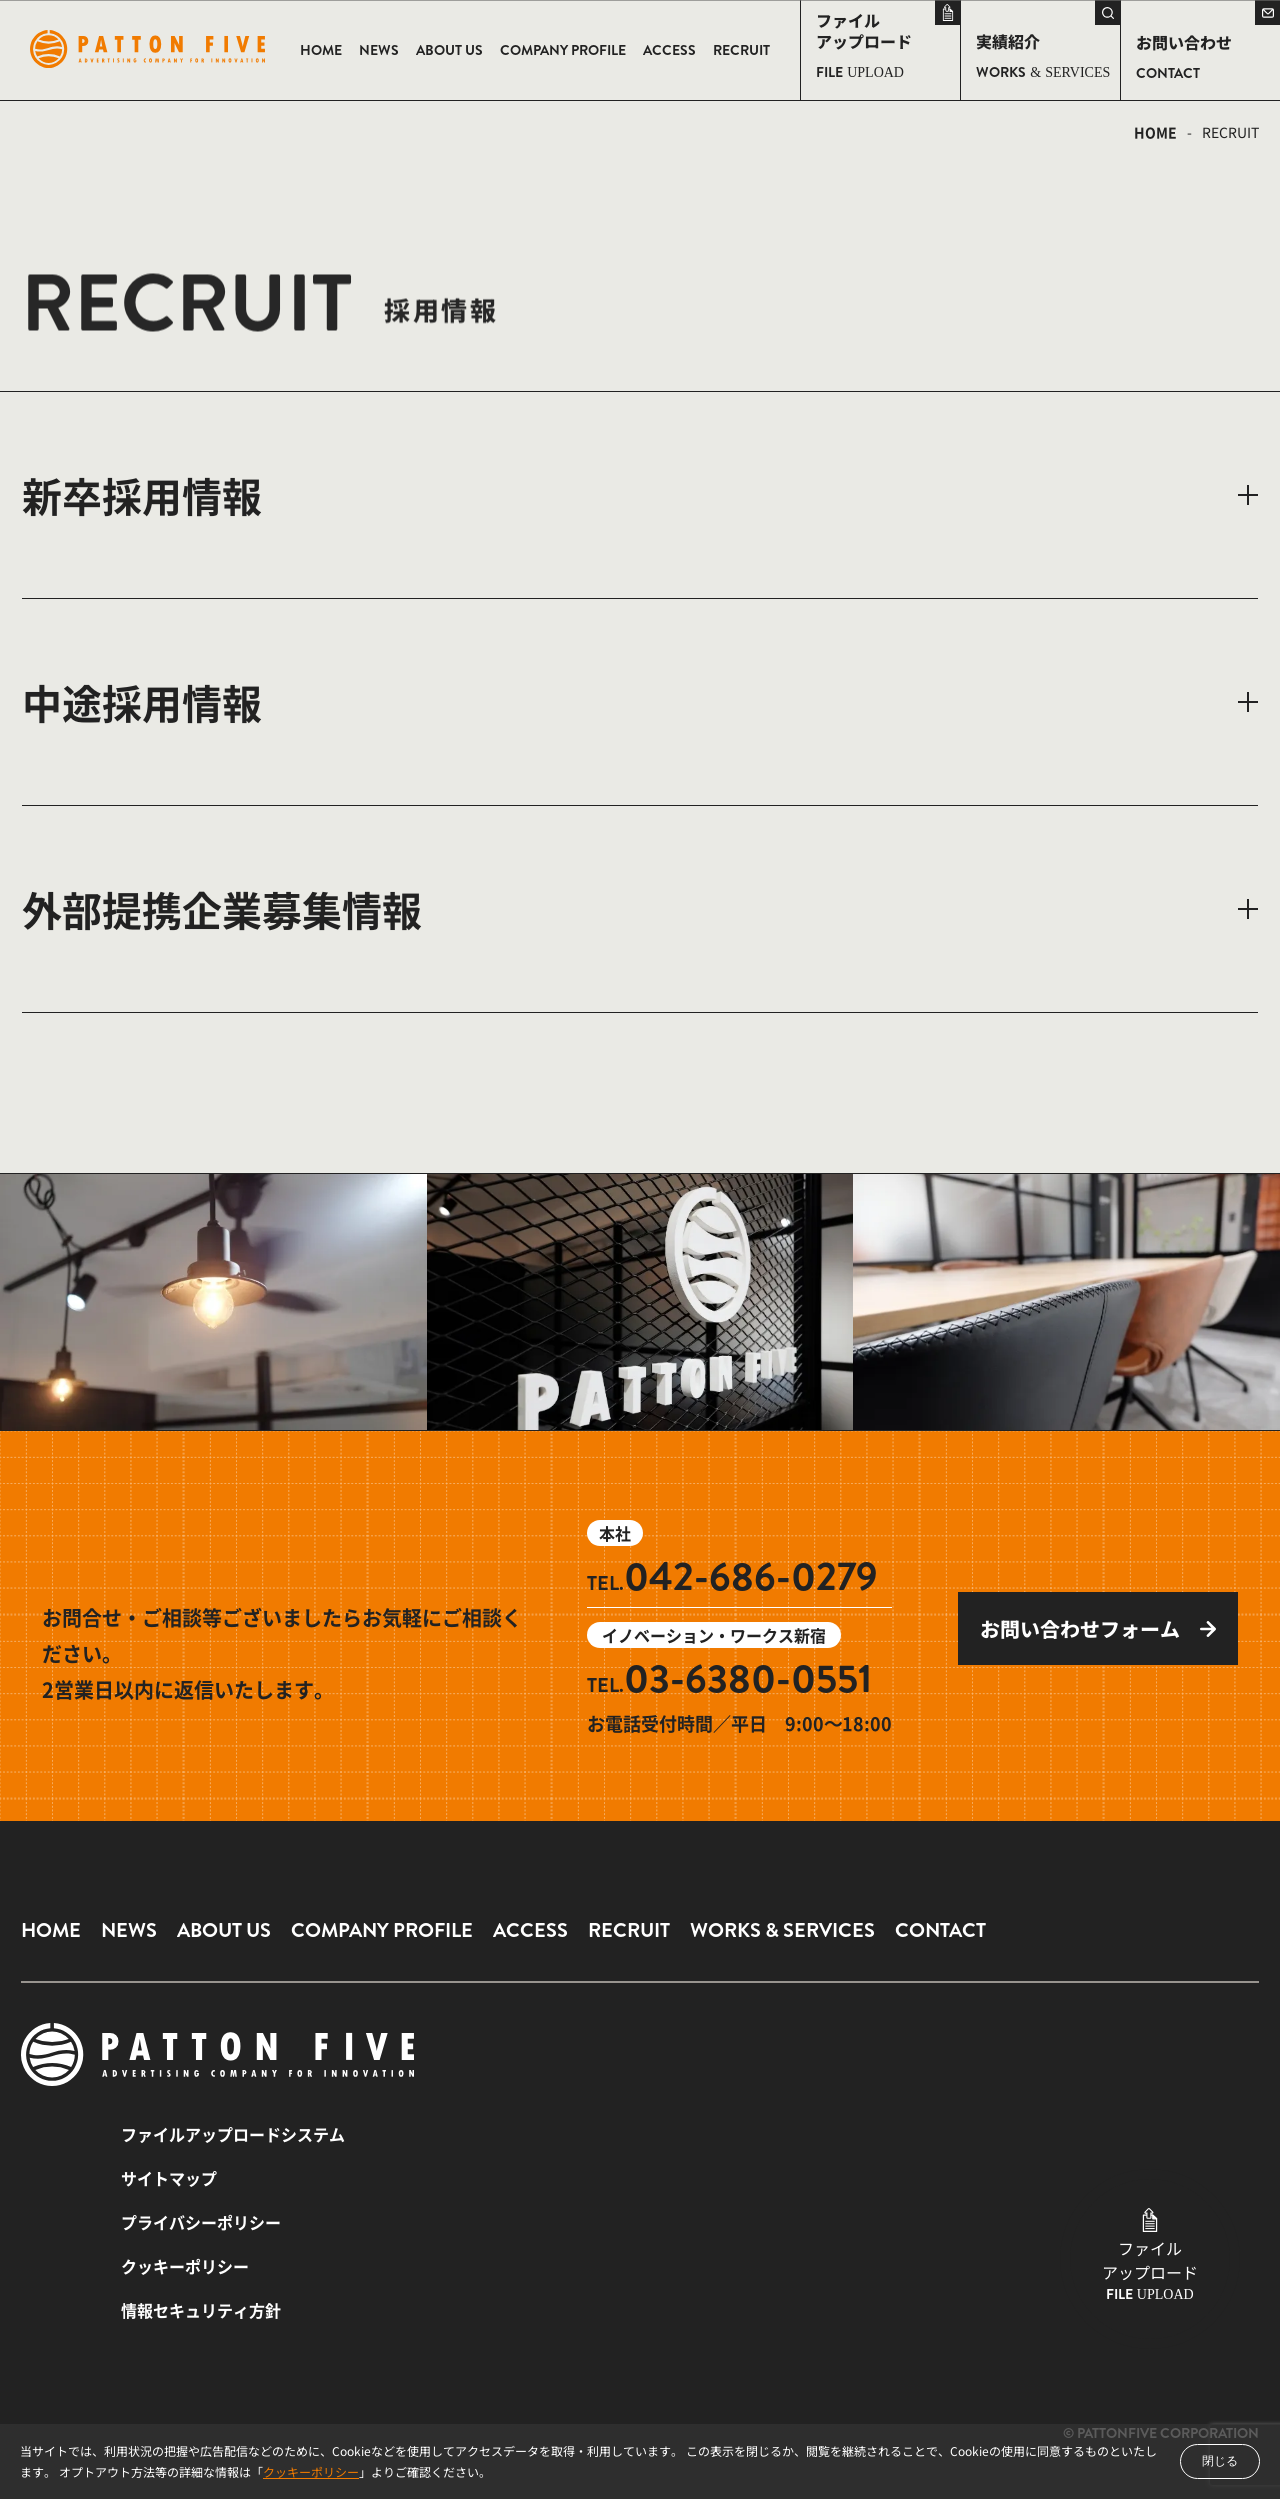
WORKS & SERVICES (782, 1930)
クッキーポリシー (311, 2471)
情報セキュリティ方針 (201, 2310)
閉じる (1220, 2461)
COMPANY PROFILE (382, 1930)
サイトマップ (169, 2178)
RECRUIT (629, 1930)
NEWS (129, 1930)
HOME (1155, 132)
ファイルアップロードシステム (233, 2134)
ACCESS (530, 1930)
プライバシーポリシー (201, 2222)
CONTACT (940, 1930)
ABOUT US (224, 1930)
